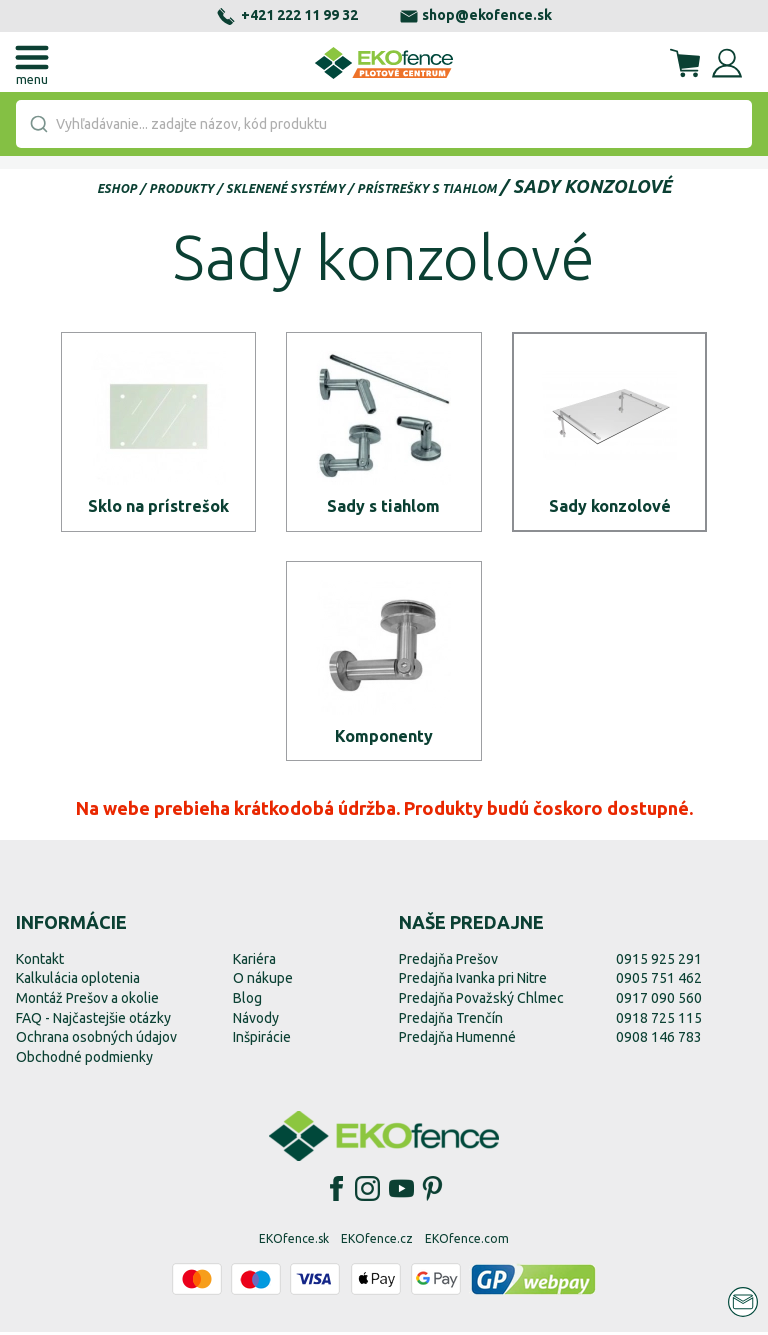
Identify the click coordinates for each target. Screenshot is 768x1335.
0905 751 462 (659, 982)
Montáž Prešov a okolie (87, 1001)
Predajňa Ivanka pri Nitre (473, 982)
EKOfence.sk (294, 1242)
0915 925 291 (659, 962)
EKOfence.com (467, 1242)
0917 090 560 (659, 1001)
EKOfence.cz (377, 1242)
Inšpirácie (262, 1040)
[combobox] (384, 124)
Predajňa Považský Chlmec (481, 1001)
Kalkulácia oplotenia (78, 982)
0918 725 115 (659, 1021)
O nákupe (263, 982)
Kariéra (254, 962)
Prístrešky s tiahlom (427, 188)
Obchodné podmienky (84, 1060)
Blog (247, 1001)
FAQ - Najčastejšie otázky (93, 1021)
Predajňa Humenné (457, 1040)
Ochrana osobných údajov (96, 1040)
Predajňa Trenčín (451, 1021)
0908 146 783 (659, 1040)
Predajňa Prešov (448, 962)
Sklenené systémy (285, 188)
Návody (256, 1021)
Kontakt (40, 962)
